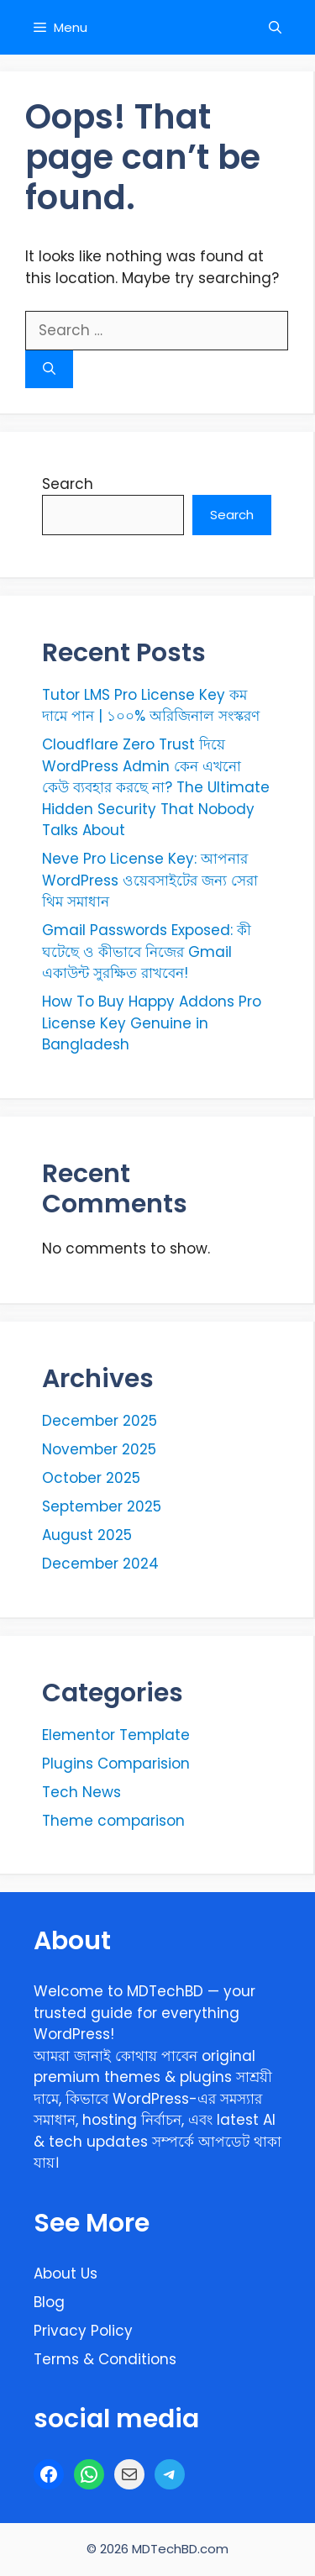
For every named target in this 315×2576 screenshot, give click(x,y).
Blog (49, 2302)
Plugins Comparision (116, 1763)
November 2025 (99, 1449)
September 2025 (101, 1506)
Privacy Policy (83, 2331)
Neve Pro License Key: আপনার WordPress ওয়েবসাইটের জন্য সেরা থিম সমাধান (150, 880)
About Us (65, 2273)
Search (67, 484)
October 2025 (91, 1478)
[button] (275, 27)
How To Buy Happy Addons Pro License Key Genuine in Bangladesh (151, 1022)
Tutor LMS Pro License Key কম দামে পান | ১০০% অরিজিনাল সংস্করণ (151, 706)
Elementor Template (116, 1735)
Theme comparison (113, 1821)
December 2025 (99, 1421)
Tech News (81, 1792)
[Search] (49, 369)
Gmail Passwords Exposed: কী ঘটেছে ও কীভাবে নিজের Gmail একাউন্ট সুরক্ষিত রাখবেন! (146, 951)
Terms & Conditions (105, 2359)
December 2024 (100, 1563)
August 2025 (87, 1535)
